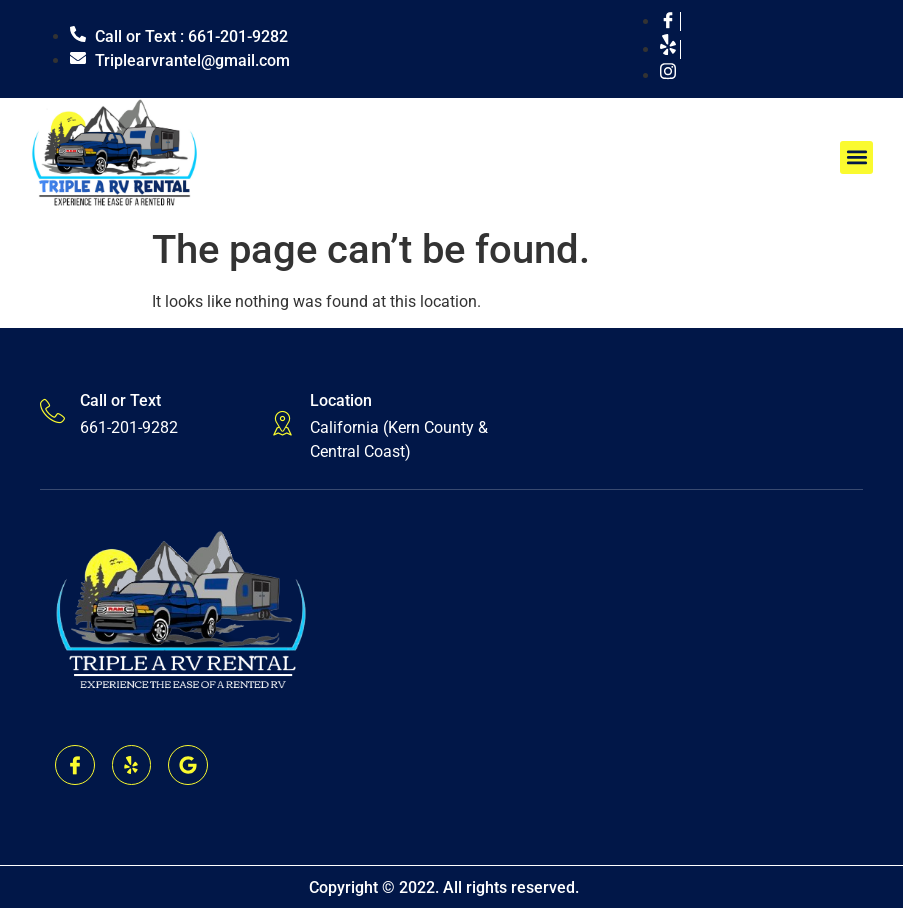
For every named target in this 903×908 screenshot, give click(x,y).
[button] (856, 157)
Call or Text (120, 400)
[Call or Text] (52, 411)
